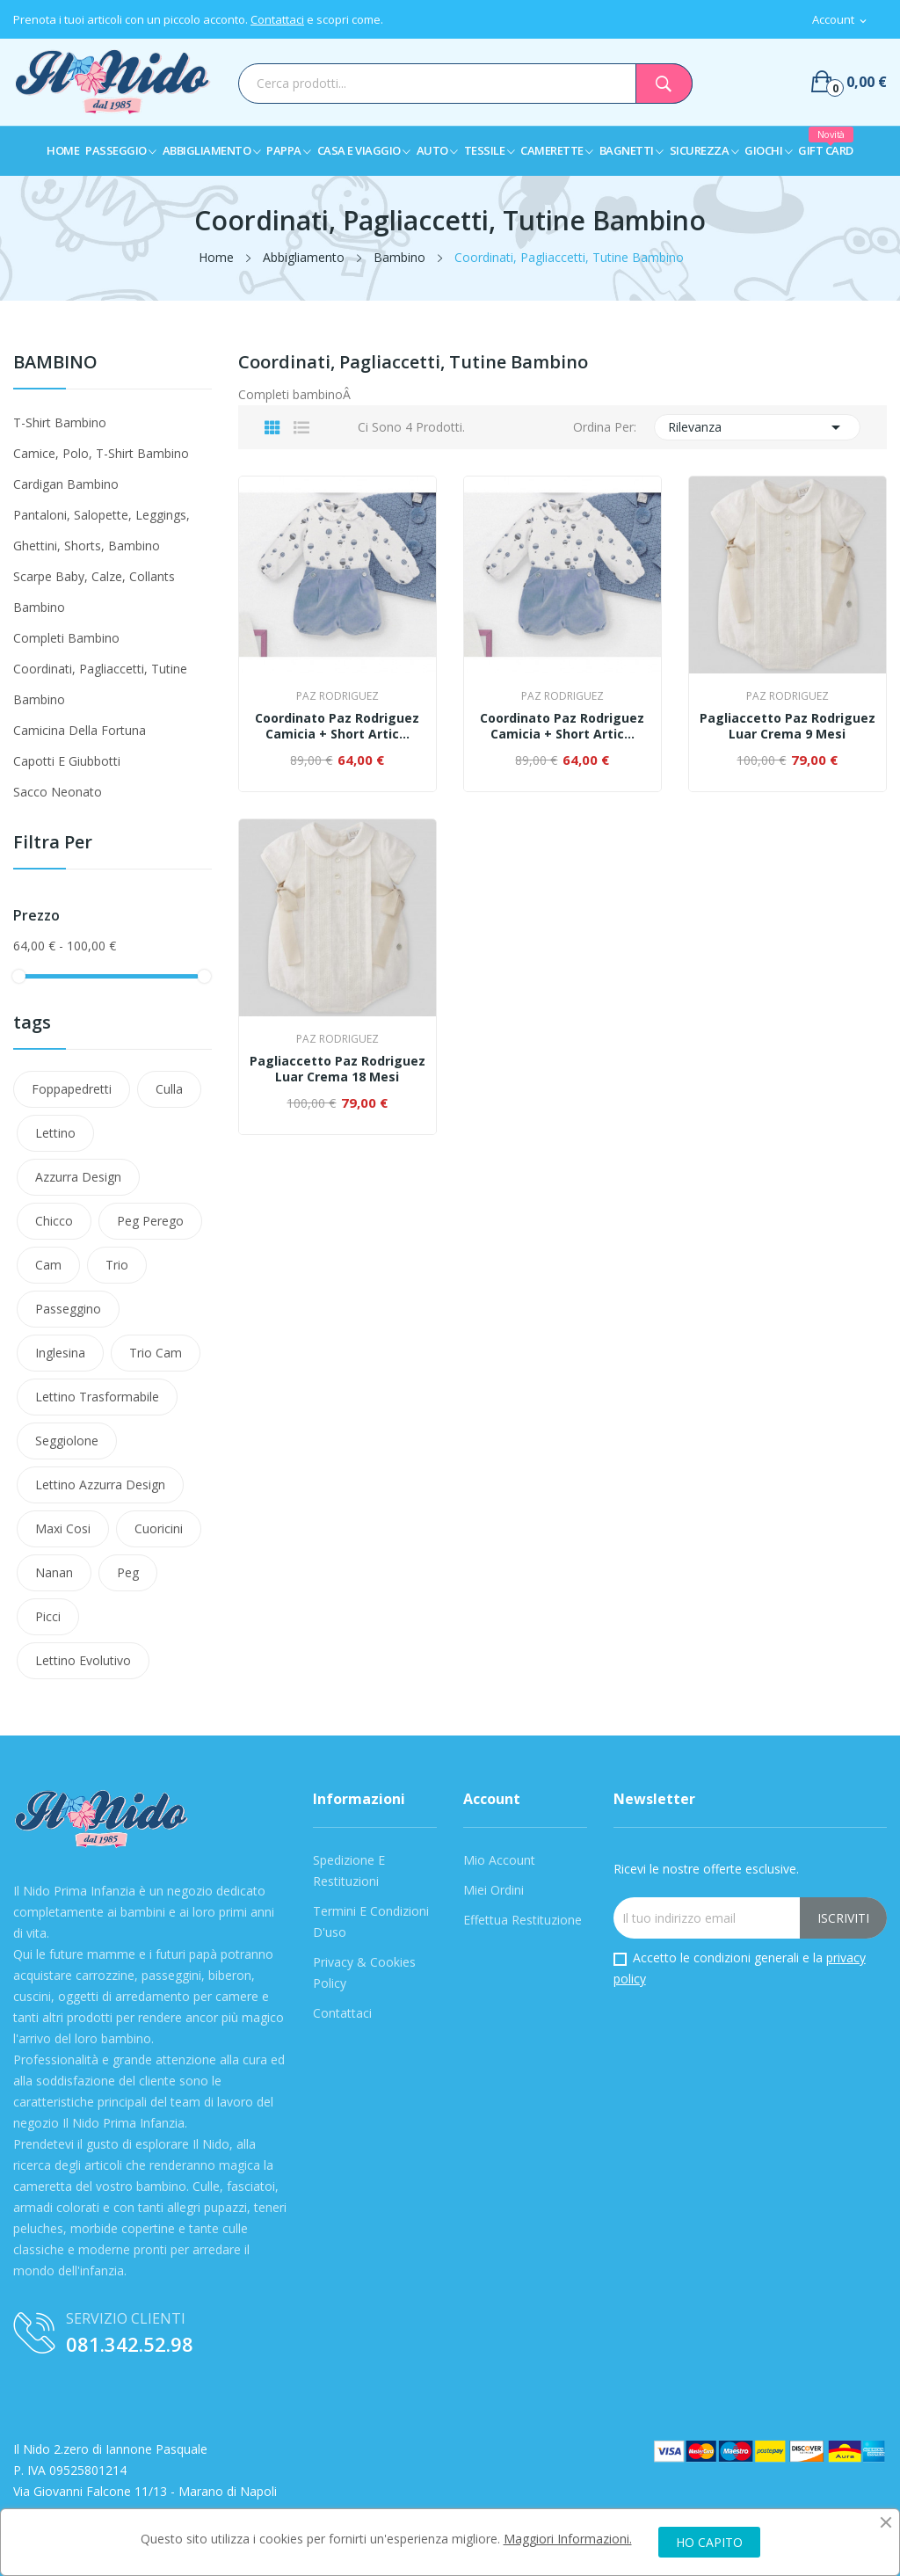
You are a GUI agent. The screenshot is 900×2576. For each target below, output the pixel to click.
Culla (169, 1089)
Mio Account (499, 1860)
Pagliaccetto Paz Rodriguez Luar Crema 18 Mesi (337, 1069)
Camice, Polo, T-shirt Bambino (101, 453)
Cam (48, 1264)
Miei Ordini (493, 1889)
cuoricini (158, 1528)
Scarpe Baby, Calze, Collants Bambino (94, 591)
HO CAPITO (709, 2542)
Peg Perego (150, 1220)
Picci (48, 1616)
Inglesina (60, 1352)
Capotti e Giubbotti (66, 761)
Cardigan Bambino (66, 484)
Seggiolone (66, 1440)
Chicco (54, 1220)
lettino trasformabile (97, 1396)
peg (128, 1572)
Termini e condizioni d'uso (371, 1921)
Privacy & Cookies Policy (364, 1972)
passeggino (68, 1308)
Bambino (55, 363)
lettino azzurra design (100, 1484)
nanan (54, 1572)
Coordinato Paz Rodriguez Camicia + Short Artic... (337, 726)
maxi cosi (63, 1528)
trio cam (155, 1352)
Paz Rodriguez (337, 696)
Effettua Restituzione (522, 1919)
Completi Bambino (66, 637)
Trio (116, 1264)
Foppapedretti (72, 1089)
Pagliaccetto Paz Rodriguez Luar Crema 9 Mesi (787, 726)
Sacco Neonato (57, 791)
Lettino (55, 1132)
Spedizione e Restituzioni (349, 1870)
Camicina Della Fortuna (79, 730)
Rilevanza (757, 427)
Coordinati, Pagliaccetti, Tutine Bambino (100, 684)
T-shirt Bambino (59, 422)
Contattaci (277, 19)
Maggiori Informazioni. (568, 2538)
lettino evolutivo (83, 1660)
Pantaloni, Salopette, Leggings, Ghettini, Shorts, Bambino (101, 530)
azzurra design (78, 1176)
